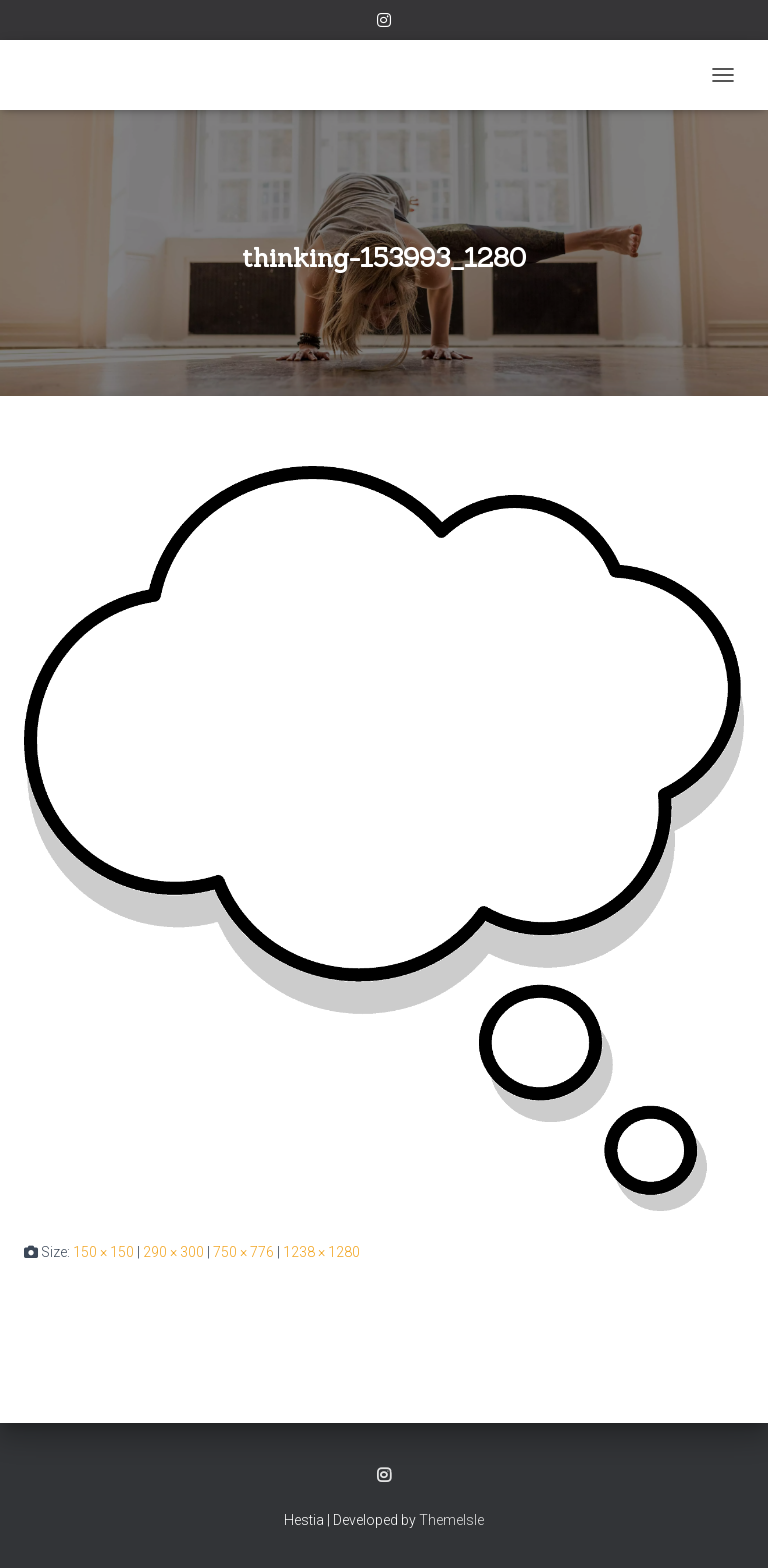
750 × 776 (243, 1252)
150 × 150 (103, 1252)
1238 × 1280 (321, 1252)
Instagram (384, 23)
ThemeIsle (451, 1520)
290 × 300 (173, 1252)
